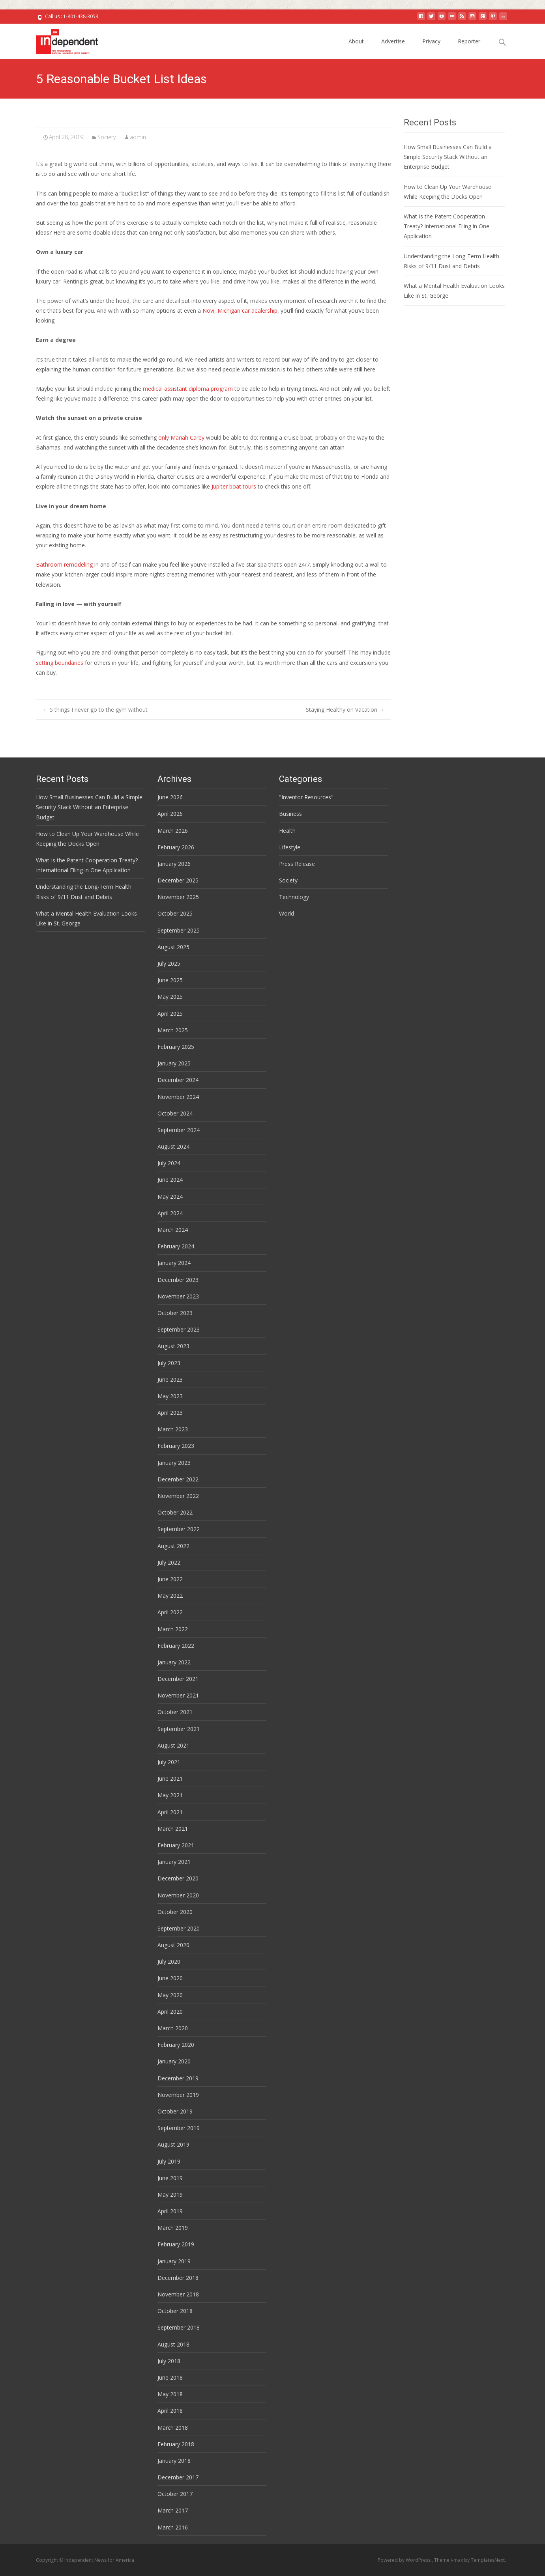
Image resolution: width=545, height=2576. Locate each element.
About (356, 41)
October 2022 (175, 1512)
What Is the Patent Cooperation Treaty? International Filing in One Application (446, 226)
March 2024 (172, 1229)
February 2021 (175, 1845)
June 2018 (170, 2377)
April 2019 (170, 2211)
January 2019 (174, 2261)
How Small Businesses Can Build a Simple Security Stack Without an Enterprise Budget (448, 156)
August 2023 (173, 1346)
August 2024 (173, 1146)
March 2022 (172, 1629)
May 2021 (170, 1795)
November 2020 (178, 1895)
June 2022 (170, 1579)
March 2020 (172, 2028)
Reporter (469, 41)
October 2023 (175, 1313)
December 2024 (178, 1080)
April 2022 (170, 1612)
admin (138, 137)
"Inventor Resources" (306, 797)
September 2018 (178, 2327)
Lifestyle (289, 847)
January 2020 (174, 2061)
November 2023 (178, 1296)
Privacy (431, 41)
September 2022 (178, 1529)
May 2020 (170, 1995)
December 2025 (178, 880)
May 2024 (170, 1196)
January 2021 (174, 1861)
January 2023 (174, 1462)
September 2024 (178, 1130)
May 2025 (170, 996)
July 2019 (168, 2161)
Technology (294, 897)
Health (287, 830)
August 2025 (173, 947)
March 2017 (172, 2510)
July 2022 (168, 1562)
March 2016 (172, 2527)
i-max (457, 2560)
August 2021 (173, 1745)
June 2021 (170, 1778)
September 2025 (178, 930)
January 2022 (174, 1662)
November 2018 (178, 2294)
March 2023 (172, 1429)
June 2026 (170, 797)
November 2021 (178, 1695)
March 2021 (172, 1828)
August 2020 (173, 1945)
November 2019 (178, 2094)
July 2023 (168, 1363)
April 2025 (170, 1013)
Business (290, 813)
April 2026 (170, 813)
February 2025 (175, 1046)
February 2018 (175, 2444)
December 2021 (178, 1679)
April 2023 (170, 1412)
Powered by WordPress (405, 2560)
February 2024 (175, 1246)
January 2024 (174, 1263)
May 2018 (170, 2394)
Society (106, 137)
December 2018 (178, 2277)
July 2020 (168, 1961)
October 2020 (175, 1912)
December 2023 (178, 1279)
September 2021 (178, 1729)
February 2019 (175, 2244)
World (286, 913)
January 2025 (174, 1063)
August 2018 (173, 2344)
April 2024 (170, 1213)
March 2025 (172, 1030)
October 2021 (175, 1712)
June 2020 (170, 1978)
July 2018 (168, 2361)
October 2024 (175, 1113)
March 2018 (172, 2427)
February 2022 (175, 1645)
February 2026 (175, 847)
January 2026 (174, 863)
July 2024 (168, 1163)
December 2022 (178, 1479)
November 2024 (178, 1097)
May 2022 (170, 1595)
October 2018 (175, 2311)
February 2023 (175, 1445)
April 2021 (170, 1812)
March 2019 (172, 2227)
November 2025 (178, 897)
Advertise (393, 41)
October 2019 (175, 2111)
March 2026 (172, 830)
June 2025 (170, 980)
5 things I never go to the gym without (95, 709)
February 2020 (175, 2044)
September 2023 (178, 1329)
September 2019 (178, 2128)
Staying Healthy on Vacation (345, 709)
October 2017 (175, 2494)
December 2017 (178, 2477)
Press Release (297, 863)
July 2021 (168, 1762)
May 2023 (170, 1396)
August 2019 (173, 2144)
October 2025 (175, 913)
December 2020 (178, 1878)
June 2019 (170, 2178)
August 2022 (173, 1546)
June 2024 (170, 1179)
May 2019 (170, 2194)
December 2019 (178, 2078)
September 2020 (178, 1928)
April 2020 (170, 2011)
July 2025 (168, 963)
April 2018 (170, 2410)
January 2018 (174, 2460)
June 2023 (170, 1379)
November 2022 (178, 1496)
